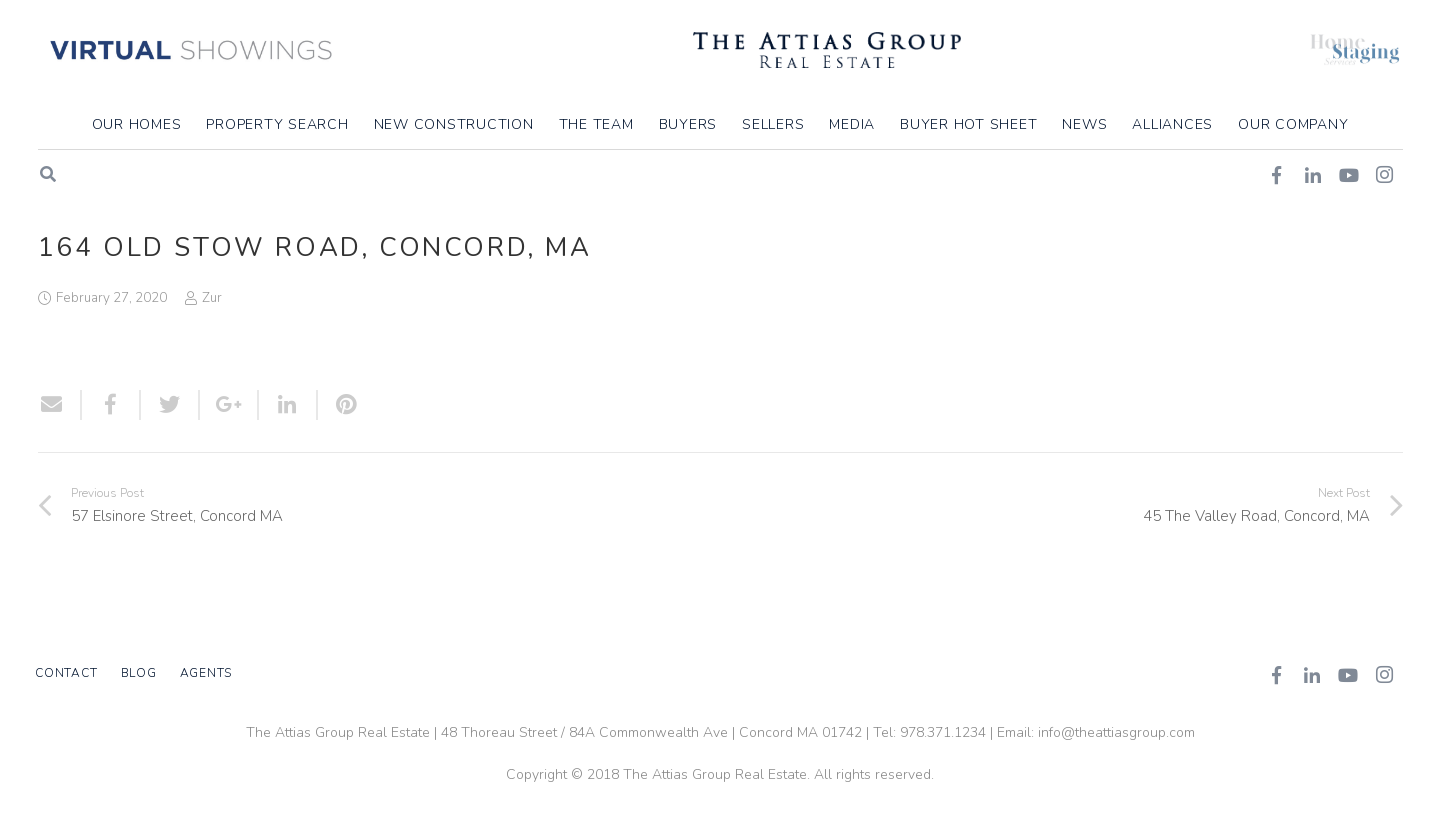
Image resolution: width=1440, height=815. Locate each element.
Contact (66, 673)
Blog (139, 673)
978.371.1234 (943, 732)
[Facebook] (1276, 675)
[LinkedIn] (1312, 675)
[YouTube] (1348, 675)
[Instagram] (1384, 675)
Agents (206, 673)
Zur (212, 297)
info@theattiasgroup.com (1116, 732)
